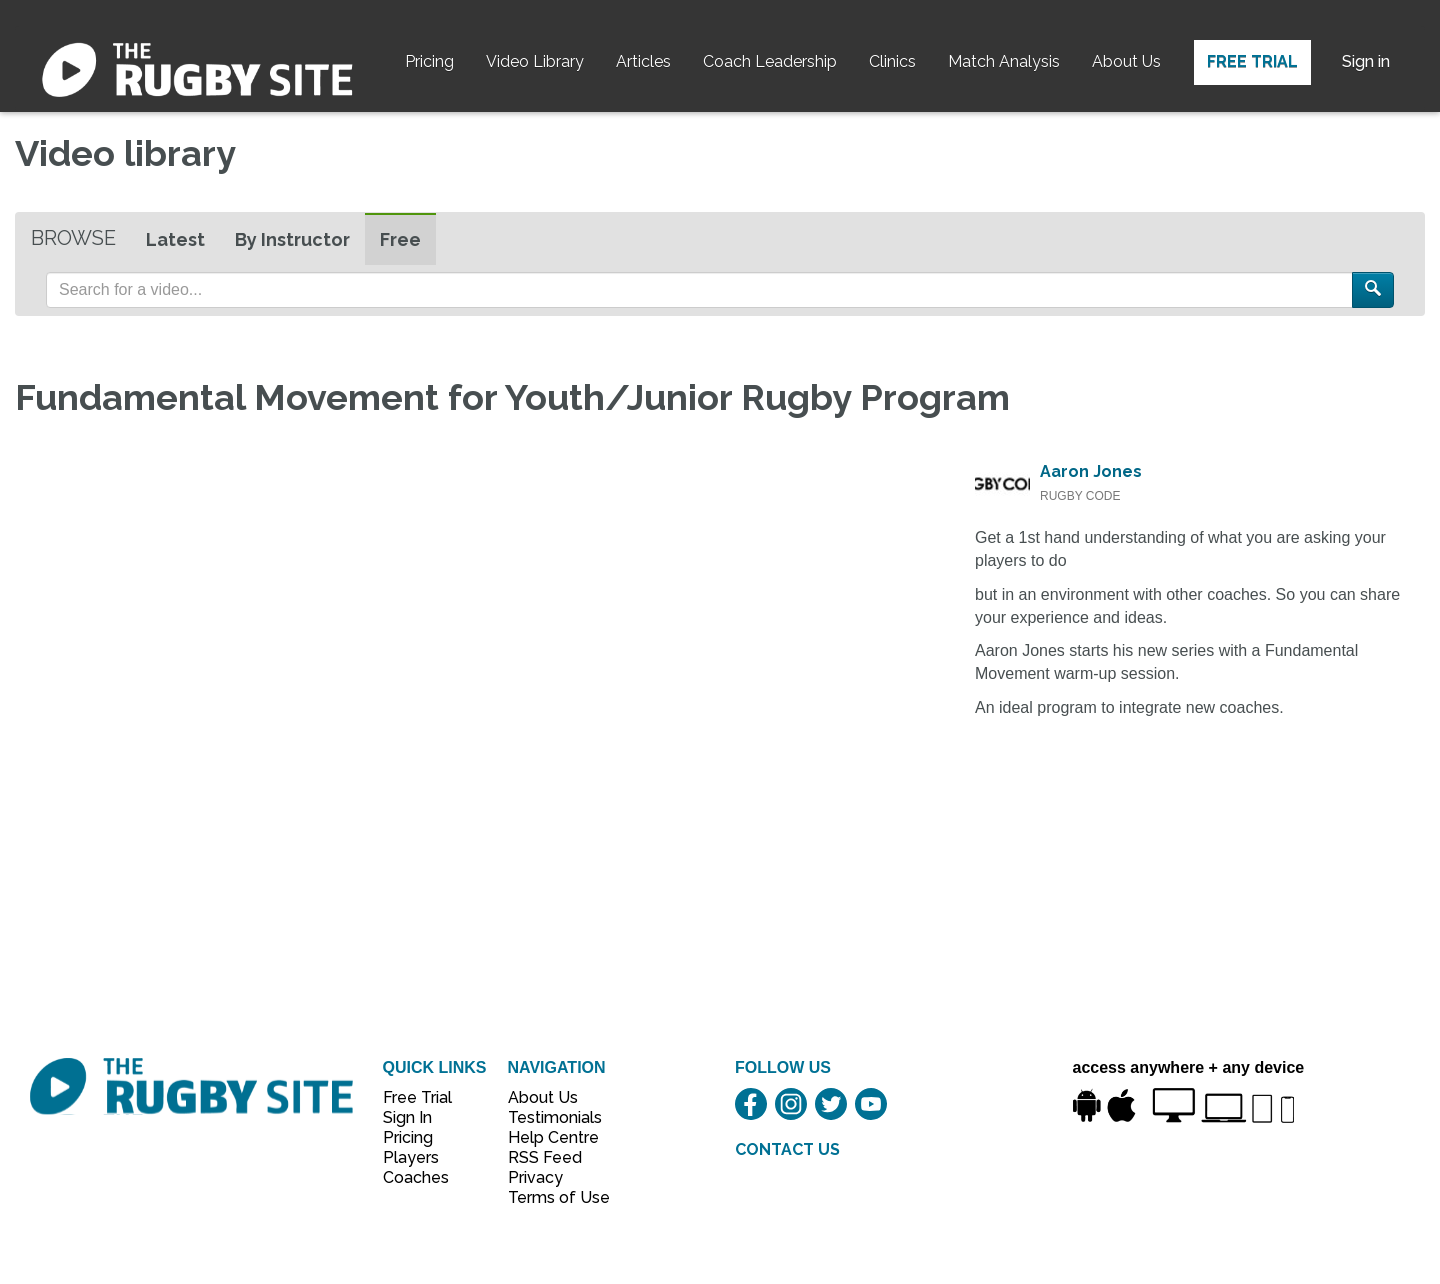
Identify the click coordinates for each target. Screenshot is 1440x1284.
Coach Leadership (770, 61)
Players (411, 1157)
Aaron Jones (1091, 471)
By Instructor (292, 239)
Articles (643, 61)
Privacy (535, 1177)
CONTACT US (787, 1149)
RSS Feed (547, 1157)
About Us (1126, 61)
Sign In (407, 1117)
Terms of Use (548, 1197)
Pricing (429, 61)
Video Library (535, 61)
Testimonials (548, 1117)
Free (400, 239)
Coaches (416, 1177)
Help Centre (548, 1137)
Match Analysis (1004, 61)
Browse (73, 238)
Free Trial (1252, 61)
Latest (175, 239)
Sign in (1366, 61)
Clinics (892, 61)
